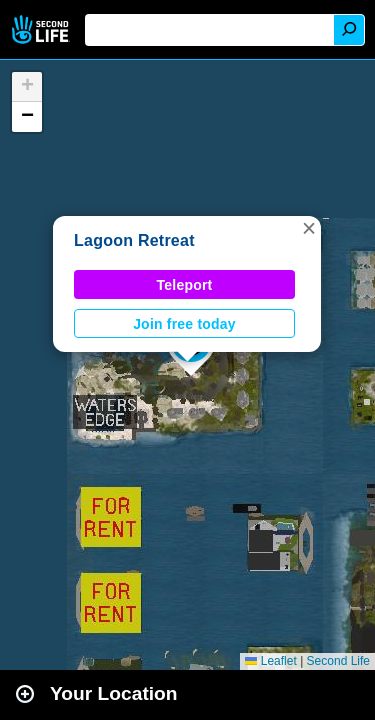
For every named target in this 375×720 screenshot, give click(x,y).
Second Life (42, 29)
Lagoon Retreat (134, 240)
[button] (309, 228)
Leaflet (270, 661)
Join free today (184, 324)
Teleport (185, 285)
